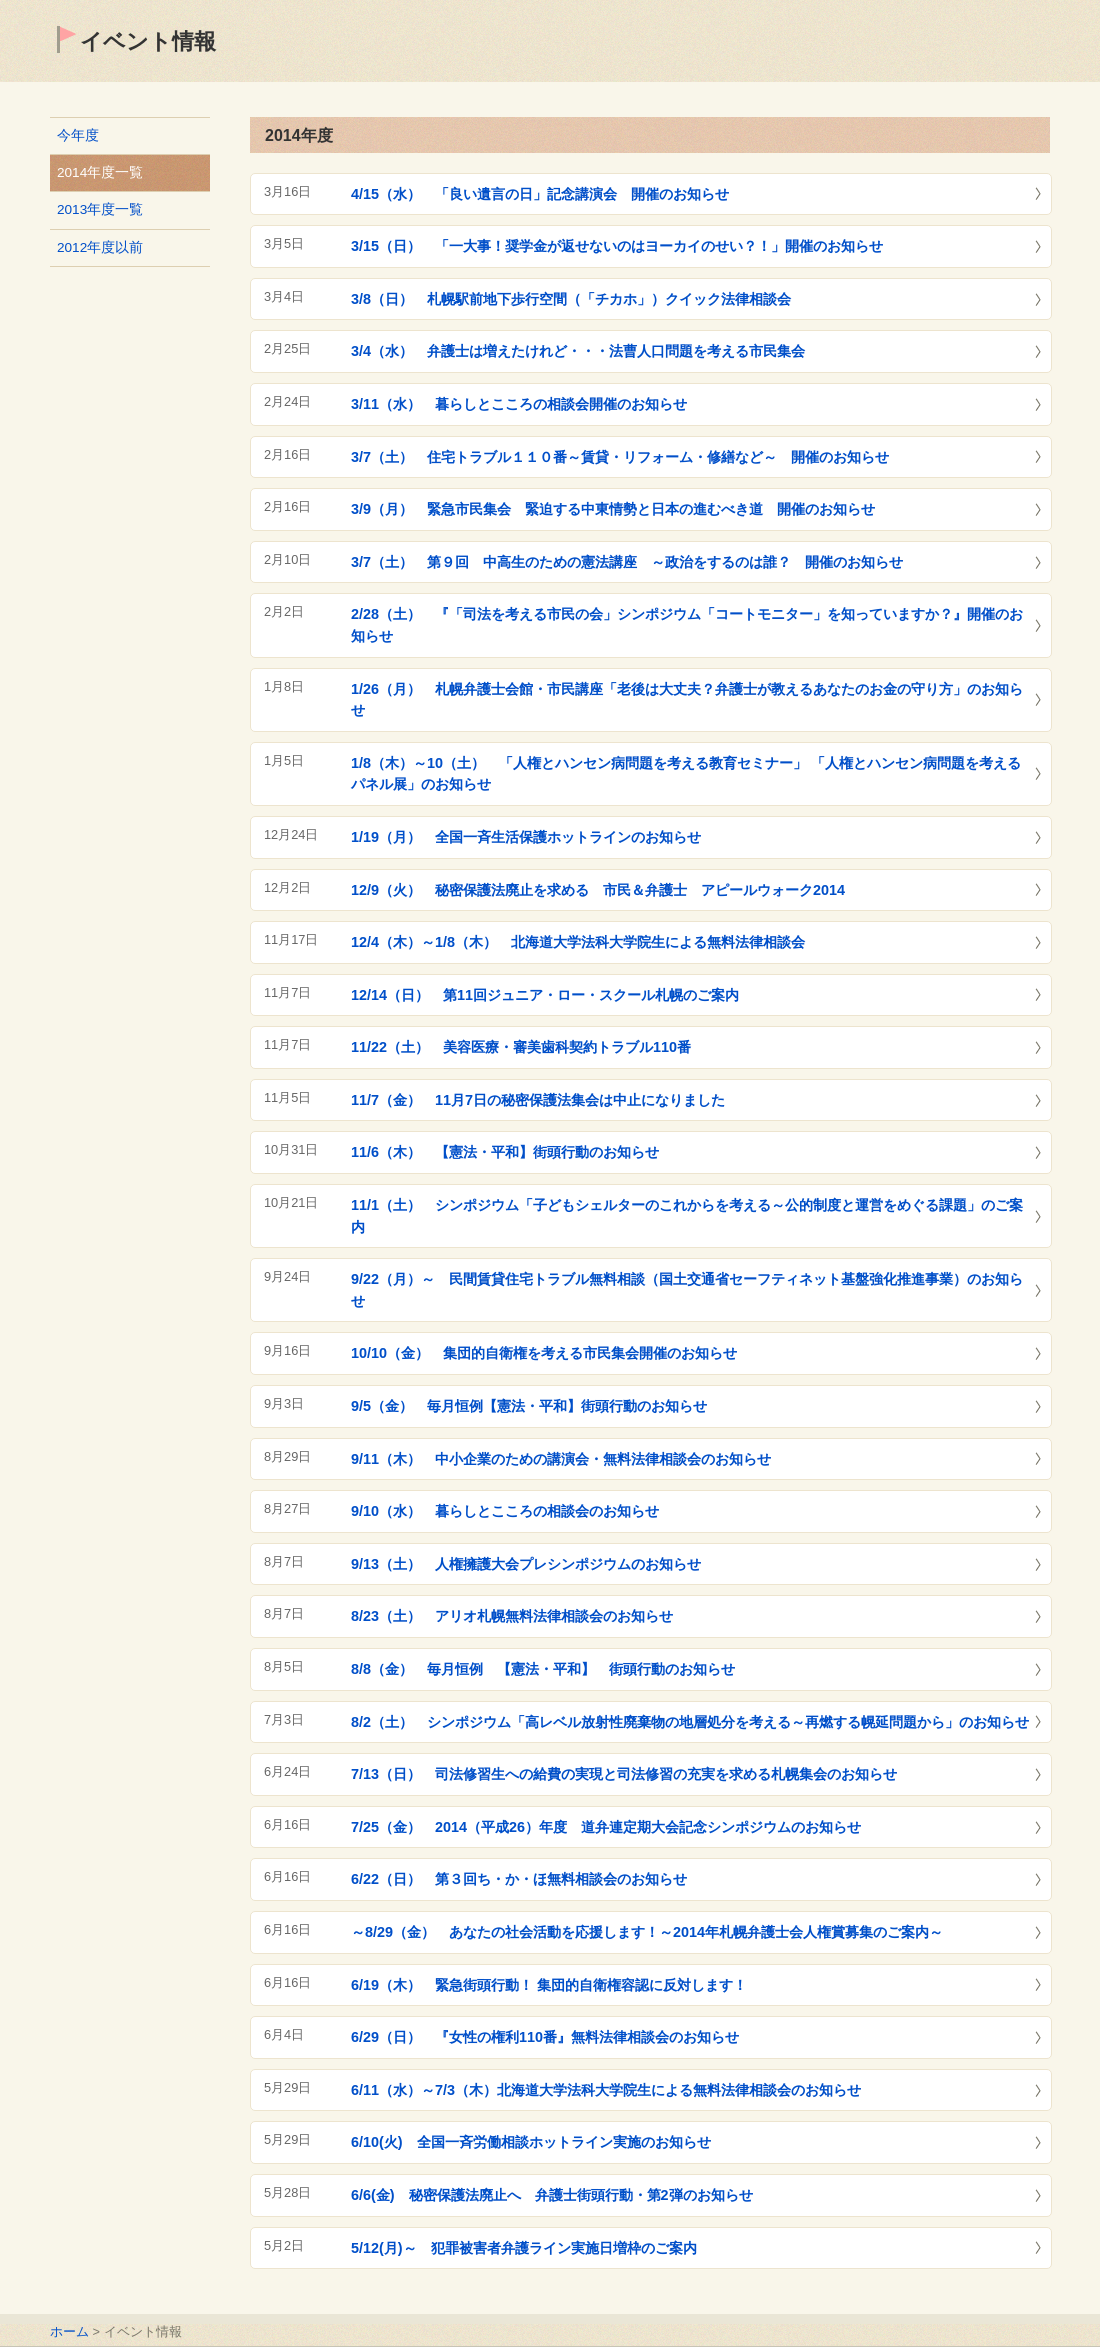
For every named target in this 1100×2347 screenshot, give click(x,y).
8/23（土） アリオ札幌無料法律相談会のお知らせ (512, 1616)
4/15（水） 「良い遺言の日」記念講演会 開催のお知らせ (540, 194)
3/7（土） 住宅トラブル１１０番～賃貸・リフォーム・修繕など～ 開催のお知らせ (620, 457)
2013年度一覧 (100, 209)
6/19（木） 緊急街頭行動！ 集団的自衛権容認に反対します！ (549, 1985)
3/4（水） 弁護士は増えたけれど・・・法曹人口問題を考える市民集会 (578, 351)
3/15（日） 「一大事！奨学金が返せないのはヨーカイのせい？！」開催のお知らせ (617, 246)
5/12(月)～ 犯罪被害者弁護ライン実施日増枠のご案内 (524, 2248)
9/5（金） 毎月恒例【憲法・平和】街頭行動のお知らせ (529, 1406)
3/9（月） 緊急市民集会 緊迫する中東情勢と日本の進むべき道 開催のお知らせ (613, 509)
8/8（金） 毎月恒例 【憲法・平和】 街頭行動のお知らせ (543, 1669)
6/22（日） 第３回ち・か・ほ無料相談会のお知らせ (519, 1879)
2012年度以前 (100, 247)
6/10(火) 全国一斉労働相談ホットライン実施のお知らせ (531, 2142)
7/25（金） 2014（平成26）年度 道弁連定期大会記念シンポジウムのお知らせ (606, 1827)
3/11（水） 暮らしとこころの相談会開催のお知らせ (519, 404)
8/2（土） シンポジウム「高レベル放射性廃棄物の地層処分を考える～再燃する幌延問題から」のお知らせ (690, 1722)
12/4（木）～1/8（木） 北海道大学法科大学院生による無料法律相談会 (578, 942)
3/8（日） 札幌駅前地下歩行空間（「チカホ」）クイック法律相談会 (571, 299)
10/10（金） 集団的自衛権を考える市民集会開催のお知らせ (544, 1353)
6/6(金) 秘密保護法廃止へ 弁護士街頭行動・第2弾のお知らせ (552, 2195)
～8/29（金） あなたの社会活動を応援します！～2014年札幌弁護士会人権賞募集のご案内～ (647, 1932)
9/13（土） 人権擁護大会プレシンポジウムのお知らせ (526, 1564)
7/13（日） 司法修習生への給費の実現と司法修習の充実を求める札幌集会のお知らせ (624, 1774)
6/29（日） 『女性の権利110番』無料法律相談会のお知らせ (545, 2037)
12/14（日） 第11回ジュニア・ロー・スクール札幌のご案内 (545, 995)
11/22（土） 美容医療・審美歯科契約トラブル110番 (521, 1047)
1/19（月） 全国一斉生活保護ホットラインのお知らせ (526, 837)
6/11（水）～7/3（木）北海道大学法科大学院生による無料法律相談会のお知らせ (606, 2090)
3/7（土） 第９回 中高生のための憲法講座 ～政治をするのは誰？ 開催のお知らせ (627, 562)
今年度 (78, 135)
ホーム (69, 2331)
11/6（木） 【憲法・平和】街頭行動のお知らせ (505, 1152)
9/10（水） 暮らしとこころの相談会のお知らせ (505, 1511)
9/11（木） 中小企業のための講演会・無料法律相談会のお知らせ (561, 1459)
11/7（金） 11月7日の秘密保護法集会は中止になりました (538, 1100)
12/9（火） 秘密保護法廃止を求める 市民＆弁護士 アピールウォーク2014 (598, 890)
